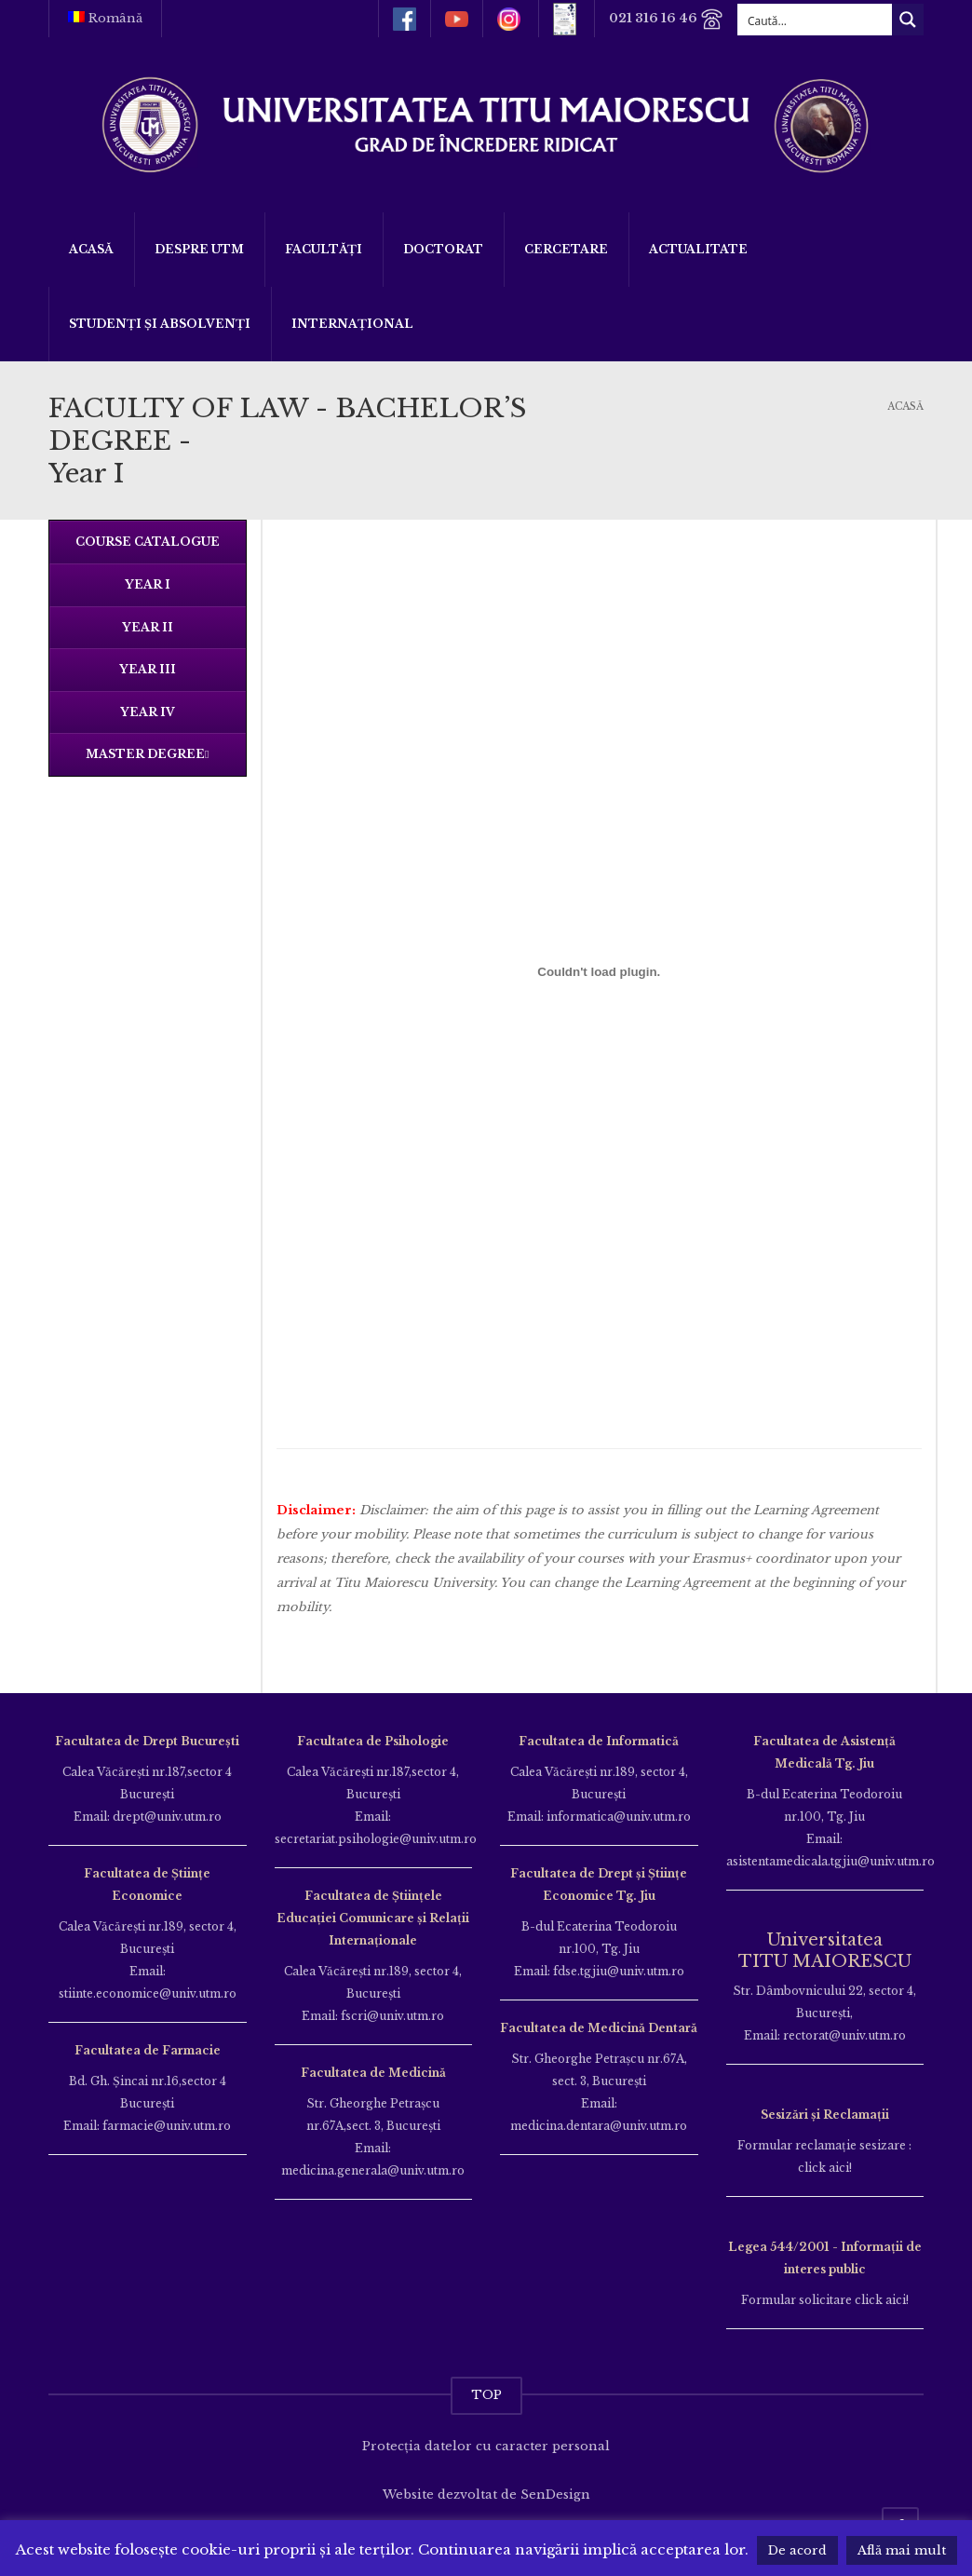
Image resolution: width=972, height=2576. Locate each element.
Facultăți (323, 249)
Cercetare (566, 249)
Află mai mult (901, 2550)
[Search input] (816, 19)
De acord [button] (797, 2550)
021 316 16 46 (666, 19)
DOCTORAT (443, 249)
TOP (486, 2395)
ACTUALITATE (698, 249)
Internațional (352, 324)
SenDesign (555, 2494)
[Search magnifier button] (908, 19)
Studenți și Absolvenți (159, 324)
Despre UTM (199, 249)
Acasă (91, 249)
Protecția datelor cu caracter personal (486, 2446)
